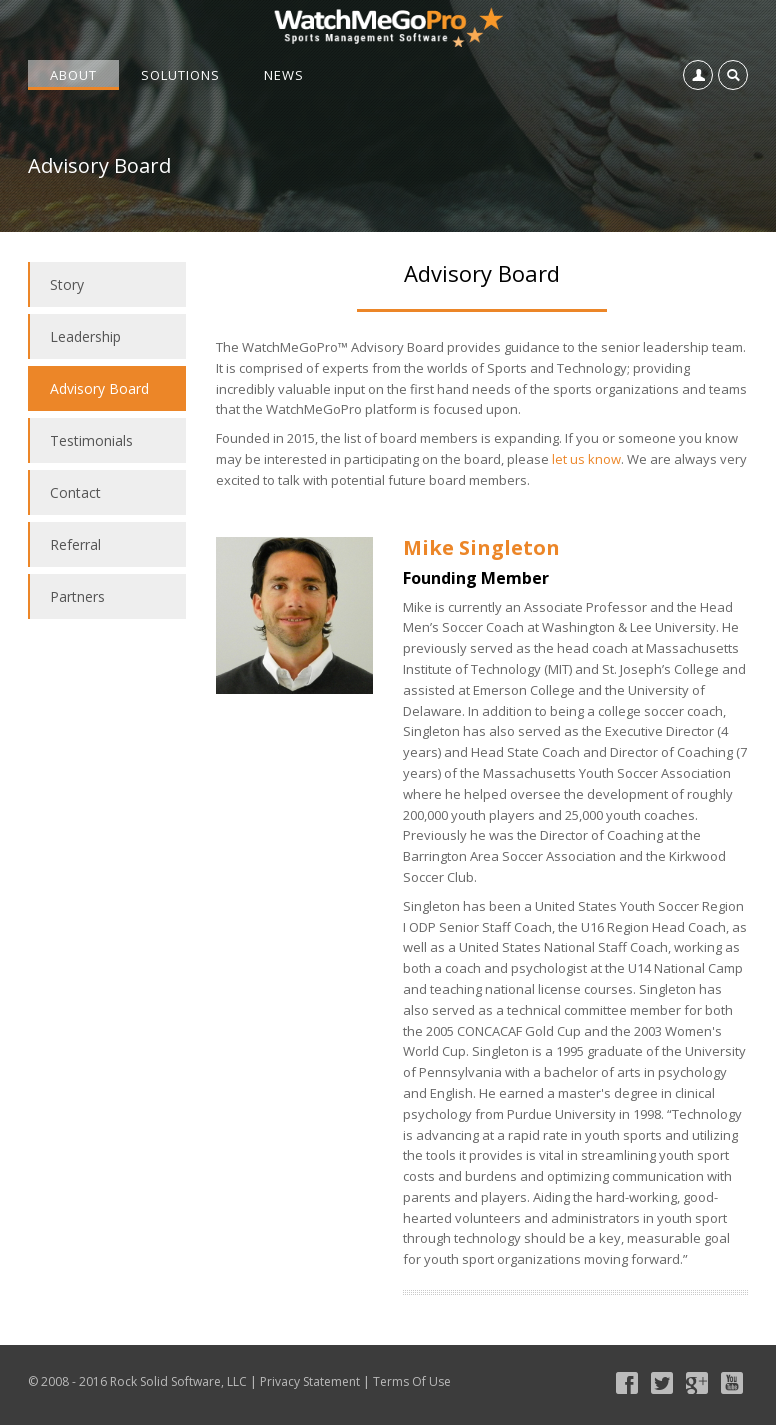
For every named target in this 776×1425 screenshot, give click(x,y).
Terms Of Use (412, 1381)
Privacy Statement (310, 1381)
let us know (586, 459)
